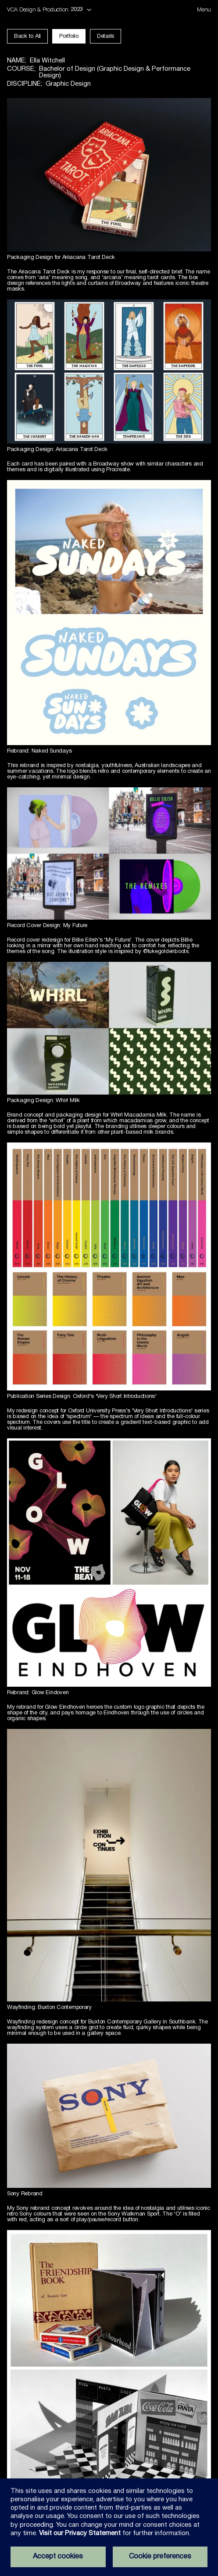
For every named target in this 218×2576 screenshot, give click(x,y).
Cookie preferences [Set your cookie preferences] (160, 2557)
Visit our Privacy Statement (80, 2533)
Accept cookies (58, 2557)
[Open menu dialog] (204, 10)
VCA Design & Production (37, 9)
